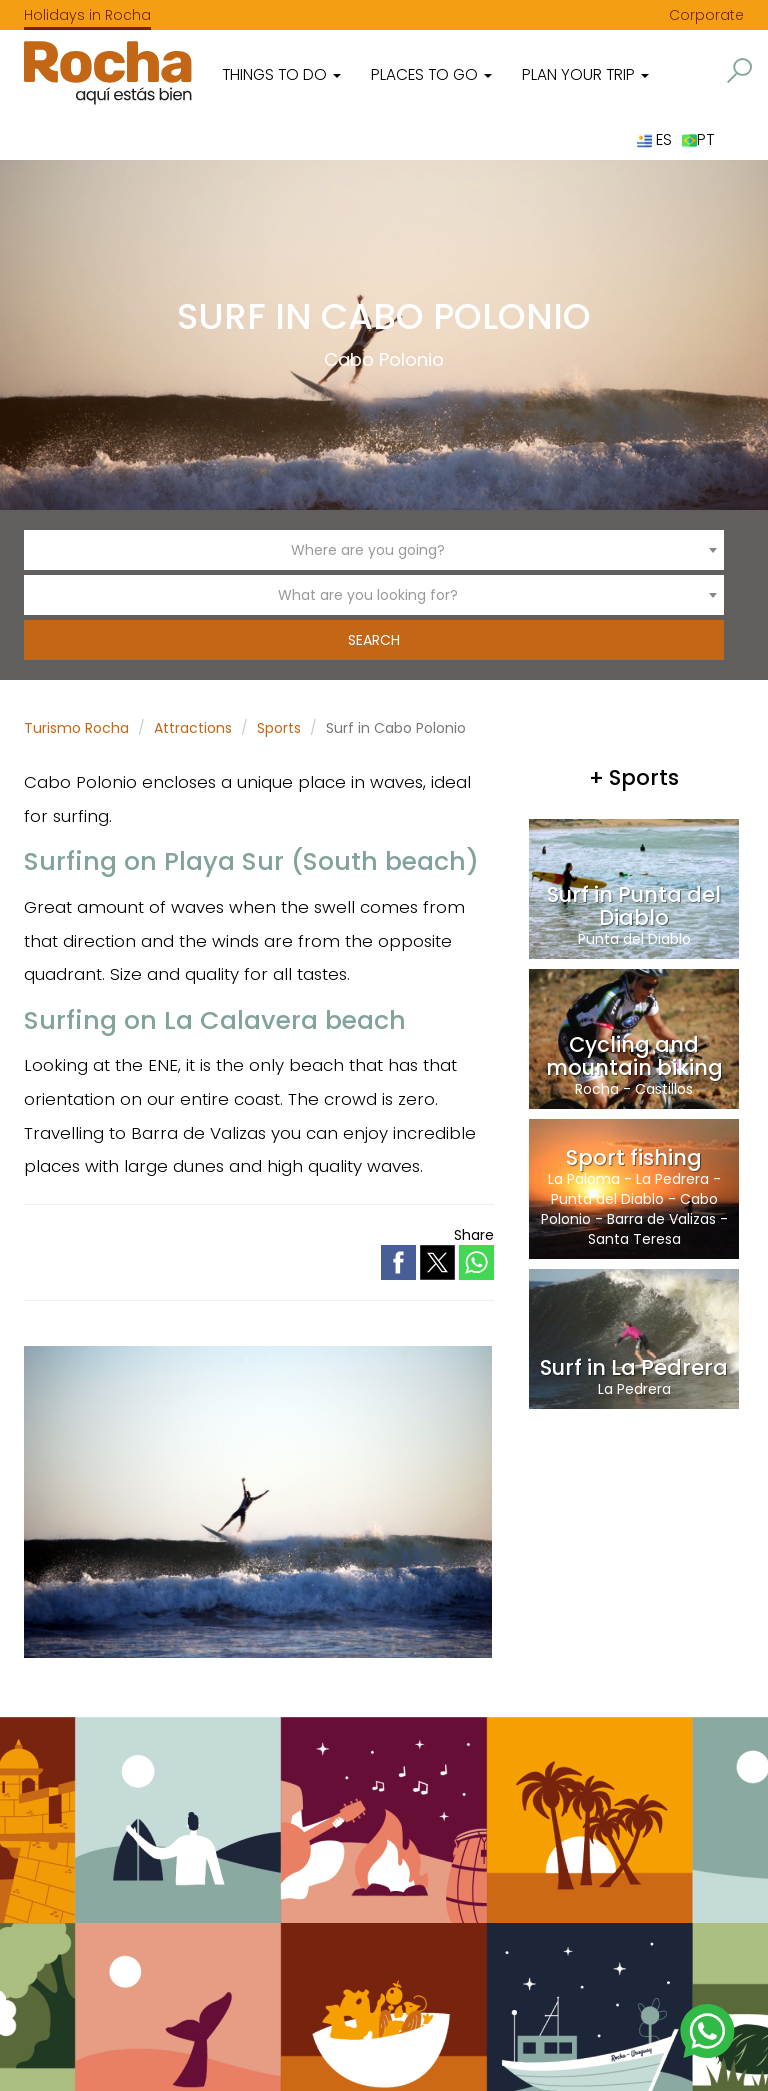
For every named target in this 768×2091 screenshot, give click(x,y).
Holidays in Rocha (87, 15)
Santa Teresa (634, 1239)
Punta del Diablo (634, 939)
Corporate (706, 15)
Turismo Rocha (76, 728)
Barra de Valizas (661, 1219)
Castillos (664, 1089)
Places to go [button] (431, 74)
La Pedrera (672, 1179)
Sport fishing (634, 1157)
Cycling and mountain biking (634, 1056)
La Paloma (584, 1179)
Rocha (597, 1089)
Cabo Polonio (384, 359)
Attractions (193, 728)
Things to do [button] (281, 74)
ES (654, 139)
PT (698, 139)
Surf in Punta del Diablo (634, 906)
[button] (739, 70)
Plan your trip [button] (585, 74)
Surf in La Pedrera (634, 1367)
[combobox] (374, 550)
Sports (279, 728)
